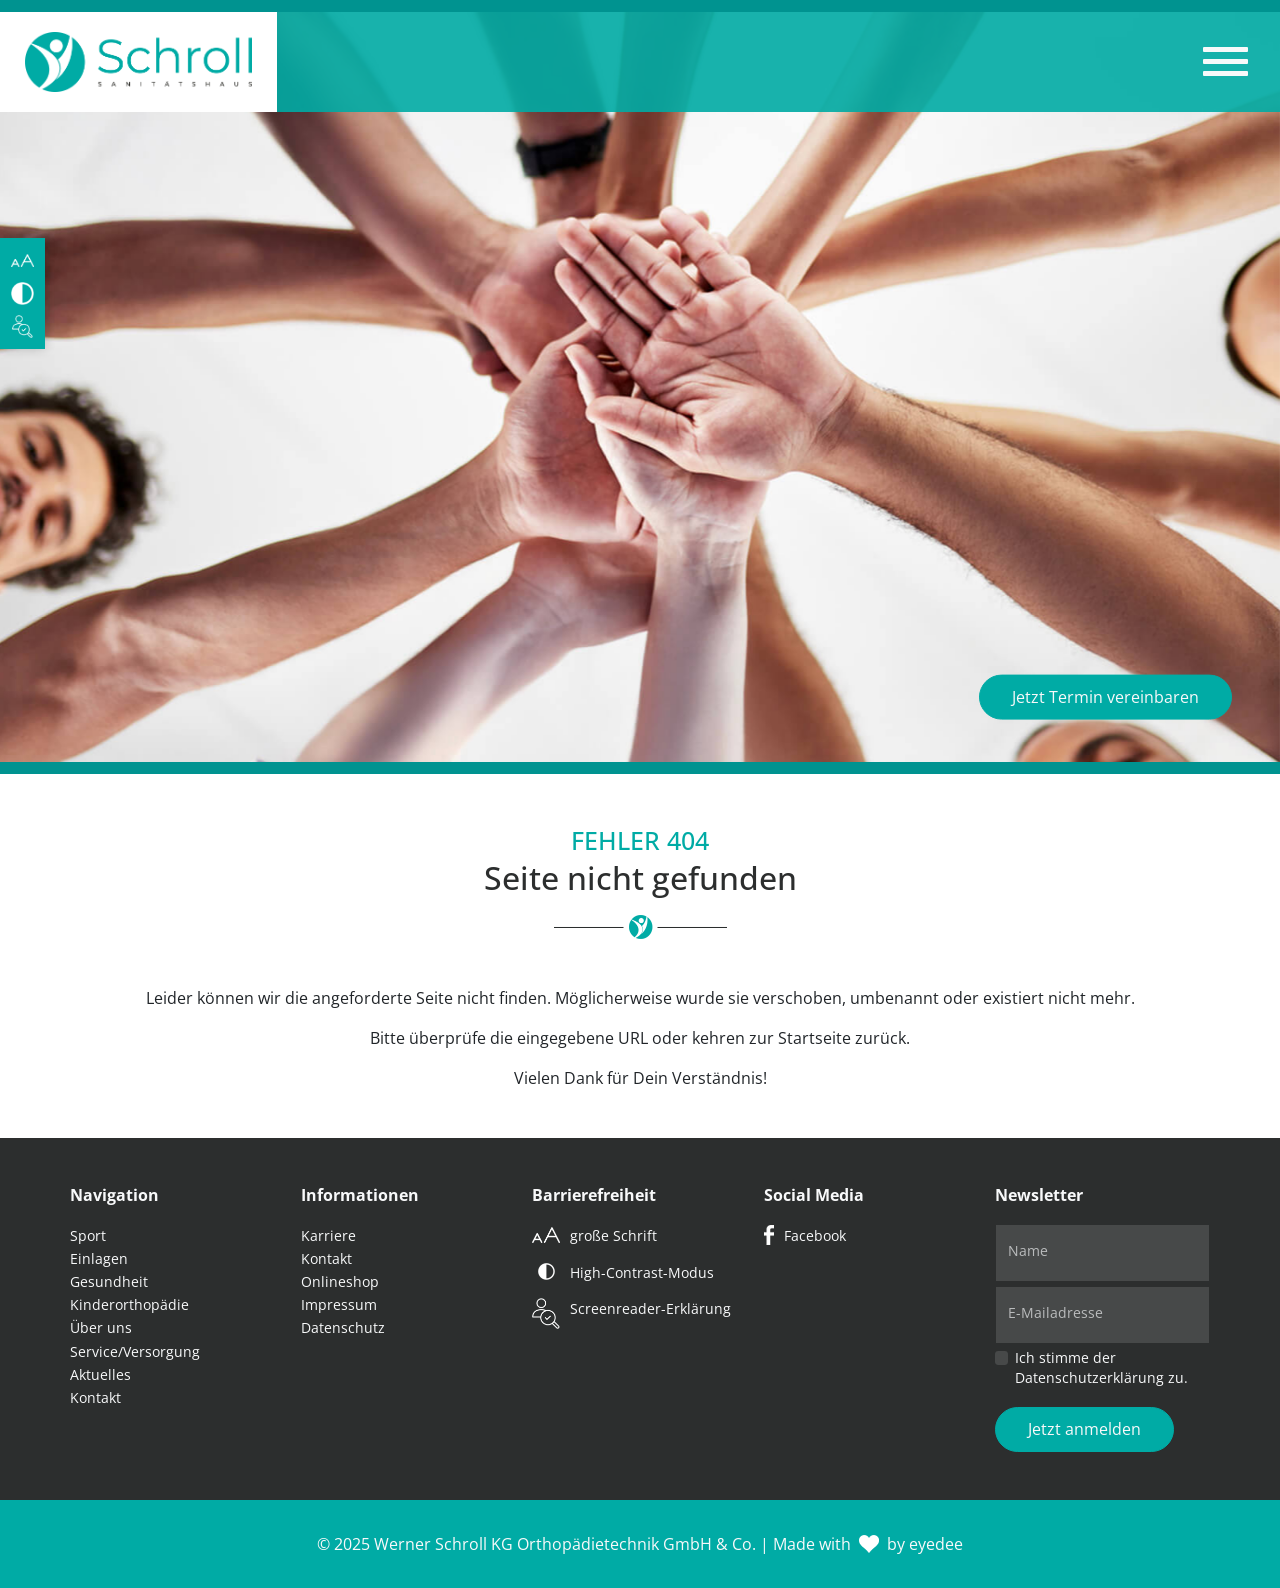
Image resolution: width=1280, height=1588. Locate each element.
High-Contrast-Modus (642, 1272)
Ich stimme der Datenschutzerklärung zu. (1101, 1367)
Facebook (815, 1235)
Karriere (328, 1235)
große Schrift (613, 1235)
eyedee (936, 1544)
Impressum (339, 1304)
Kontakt (95, 1397)
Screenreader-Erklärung (650, 1308)
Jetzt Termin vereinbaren (1105, 697)
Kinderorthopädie (129, 1304)
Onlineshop (340, 1281)
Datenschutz (343, 1327)
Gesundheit (109, 1281)
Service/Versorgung (135, 1351)
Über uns (101, 1327)
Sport (88, 1235)
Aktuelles (100, 1374)
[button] (1225, 62)
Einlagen (99, 1258)
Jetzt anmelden (1084, 1429)
